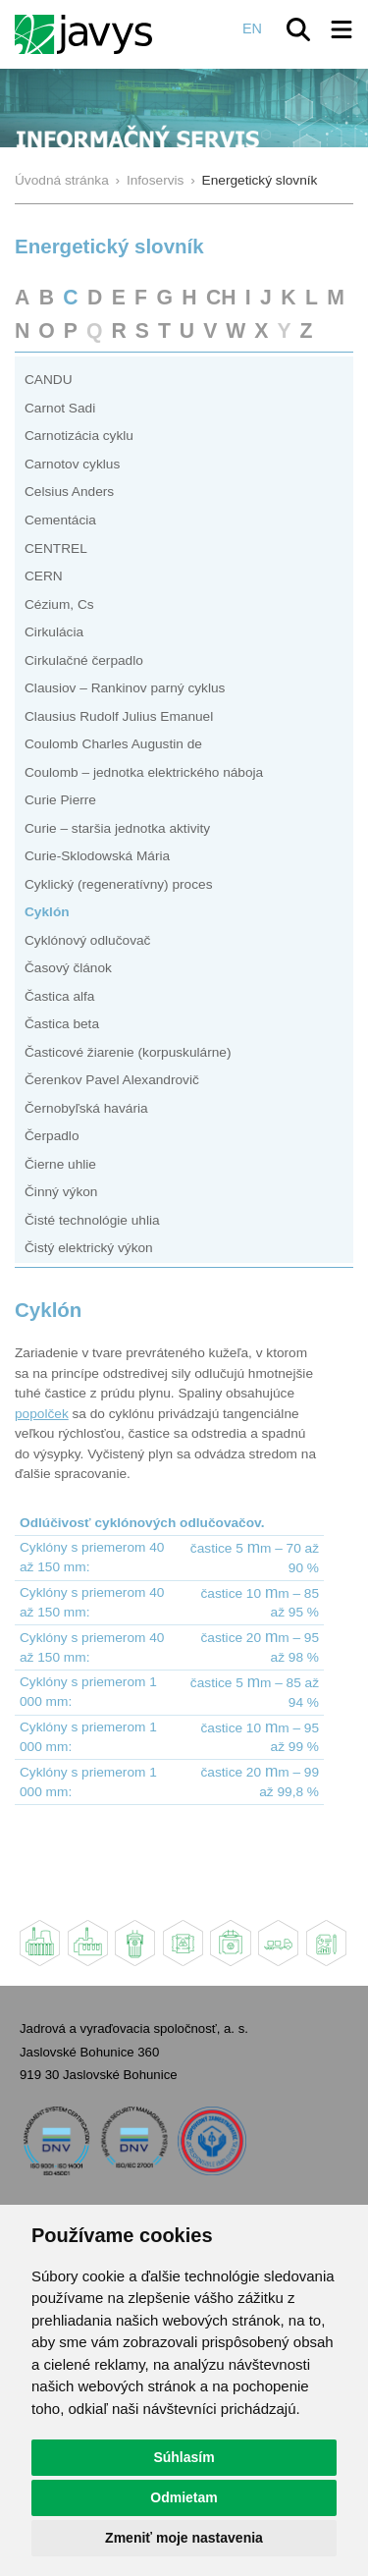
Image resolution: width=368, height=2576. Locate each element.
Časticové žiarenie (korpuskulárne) (128, 1052)
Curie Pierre (60, 800)
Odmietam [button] (183, 2497)
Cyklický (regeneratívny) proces (118, 884)
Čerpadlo (52, 1135)
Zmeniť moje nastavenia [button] (184, 2538)
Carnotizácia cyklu (79, 435)
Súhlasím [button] (183, 2457)
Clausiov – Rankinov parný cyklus (125, 688)
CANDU (49, 379)
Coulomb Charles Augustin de (113, 744)
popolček (42, 1413)
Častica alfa (59, 996)
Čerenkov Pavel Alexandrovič (112, 1079)
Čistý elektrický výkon (89, 1247)
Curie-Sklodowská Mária (97, 856)
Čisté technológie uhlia (92, 1220)
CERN (44, 576)
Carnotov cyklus (72, 464)
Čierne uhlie (60, 1164)
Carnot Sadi (60, 408)
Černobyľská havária (86, 1108)
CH (221, 297)
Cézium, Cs (59, 604)
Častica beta (62, 1023)
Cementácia (60, 520)
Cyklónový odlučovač (87, 940)
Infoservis (155, 180)
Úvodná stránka (62, 180)
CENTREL (56, 548)
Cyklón (47, 911)
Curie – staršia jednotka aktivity (117, 828)
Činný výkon (61, 1191)
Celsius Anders (69, 491)
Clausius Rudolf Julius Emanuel (119, 716)
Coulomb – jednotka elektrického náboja (144, 772)
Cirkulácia (54, 632)
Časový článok (68, 967)
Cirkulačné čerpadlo (84, 660)
